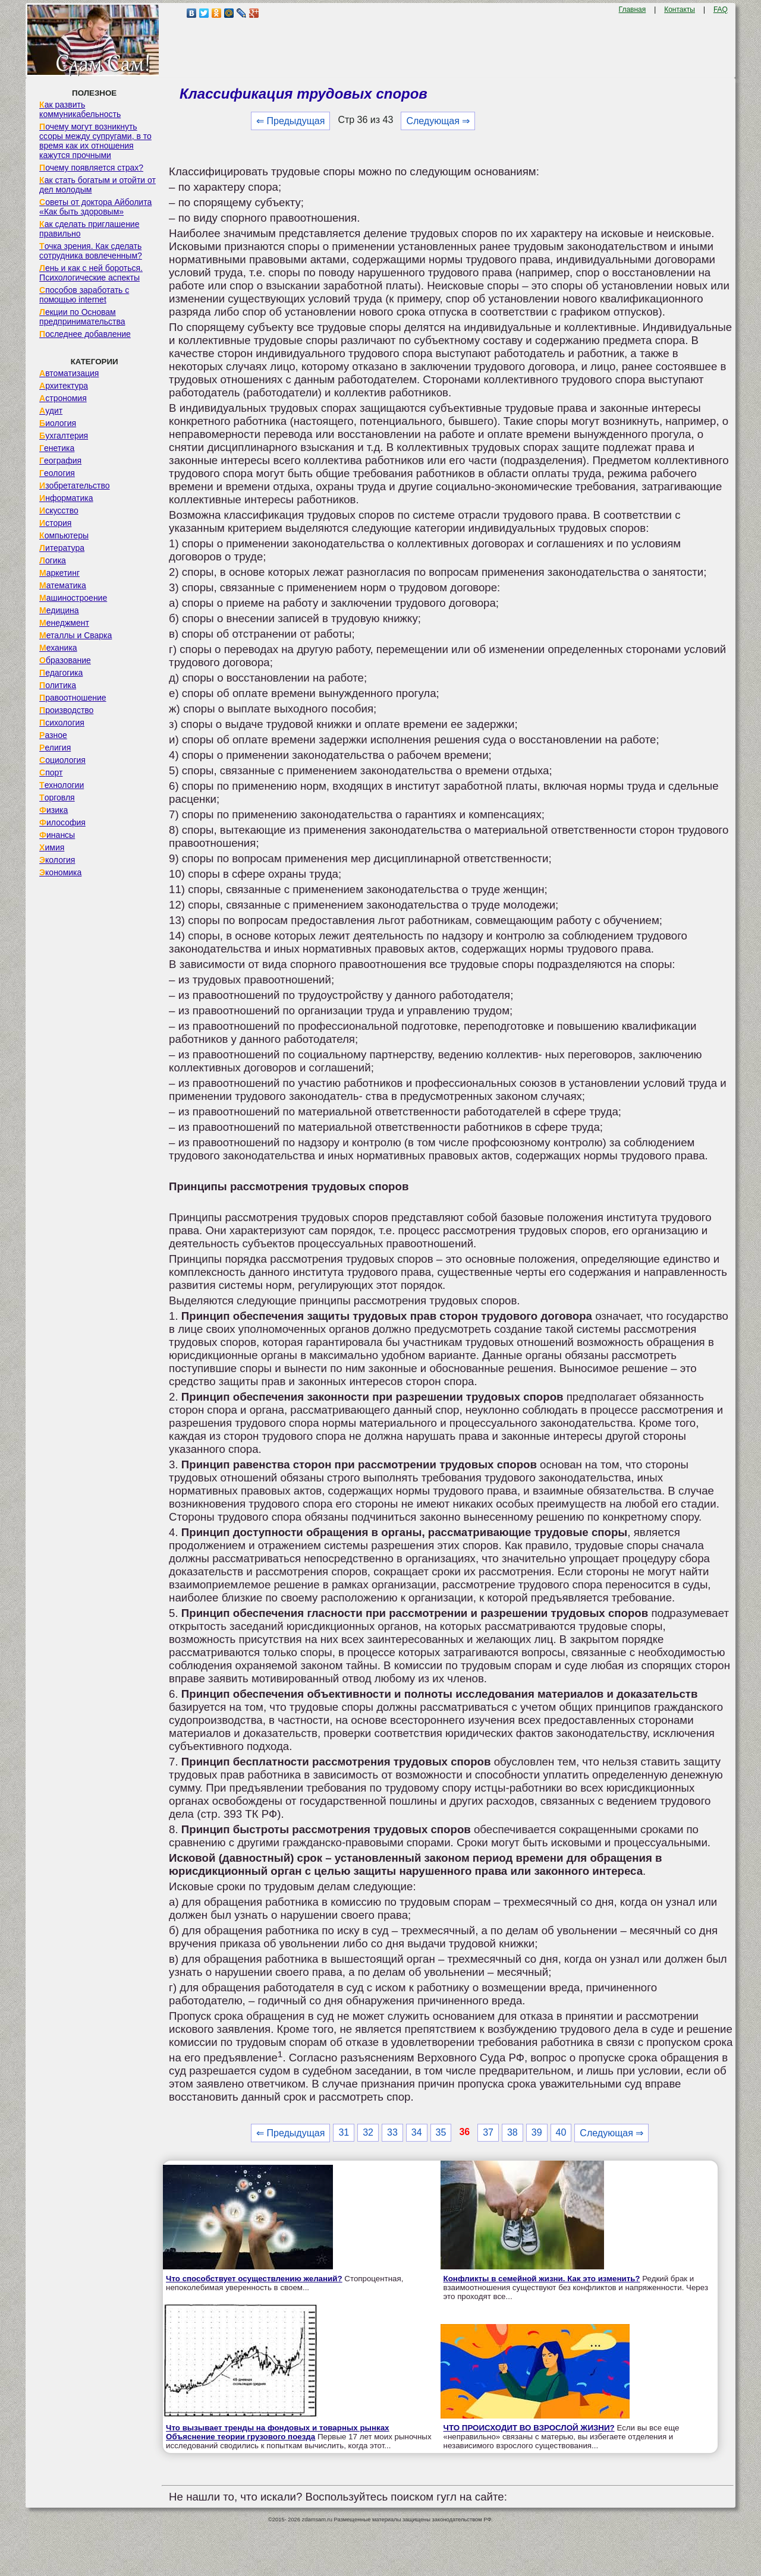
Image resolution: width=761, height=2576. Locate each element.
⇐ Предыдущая (290, 121)
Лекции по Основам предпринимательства (82, 316)
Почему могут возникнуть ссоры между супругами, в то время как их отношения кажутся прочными (95, 141)
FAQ (720, 9)
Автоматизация (69, 373)
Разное (53, 735)
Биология (57, 423)
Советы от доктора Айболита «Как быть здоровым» (95, 206)
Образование (65, 660)
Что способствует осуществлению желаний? (254, 2278)
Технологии (61, 785)
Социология (62, 760)
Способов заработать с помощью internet (84, 294)
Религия (55, 747)
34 (416, 2132)
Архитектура (63, 385)
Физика (53, 810)
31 (343, 2132)
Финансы (57, 835)
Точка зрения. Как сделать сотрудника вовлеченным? (90, 250)
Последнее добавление (85, 334)
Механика (58, 647)
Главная (632, 9)
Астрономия (63, 398)
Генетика (56, 448)
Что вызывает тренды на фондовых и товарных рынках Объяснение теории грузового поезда (277, 2432)
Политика (57, 685)
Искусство (58, 510)
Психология (61, 722)
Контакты (679, 9)
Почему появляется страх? (91, 167)
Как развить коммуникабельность (80, 109)
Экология (57, 860)
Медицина (59, 610)
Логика (52, 560)
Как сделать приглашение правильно (89, 228)
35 (441, 2132)
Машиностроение (73, 598)
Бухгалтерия (63, 435)
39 (537, 2132)
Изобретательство (74, 485)
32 (368, 2132)
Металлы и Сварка (75, 635)
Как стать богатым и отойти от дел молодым (97, 184)
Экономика (60, 872)
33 (392, 2132)
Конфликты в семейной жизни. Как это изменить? (542, 2278)
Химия (51, 847)
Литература (61, 548)
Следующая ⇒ (438, 121)
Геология (57, 473)
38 (512, 2132)
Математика (62, 585)
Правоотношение (72, 697)
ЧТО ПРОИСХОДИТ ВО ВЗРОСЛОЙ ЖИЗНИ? (529, 2427)
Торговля (57, 797)
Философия (62, 822)
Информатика (66, 498)
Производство (66, 710)
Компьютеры (64, 535)
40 (561, 2132)
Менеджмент (64, 623)
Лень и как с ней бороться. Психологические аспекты (91, 272)
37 (488, 2132)
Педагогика (61, 672)
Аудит (50, 410)
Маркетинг (59, 573)
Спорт (50, 772)
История (55, 523)
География (60, 460)
